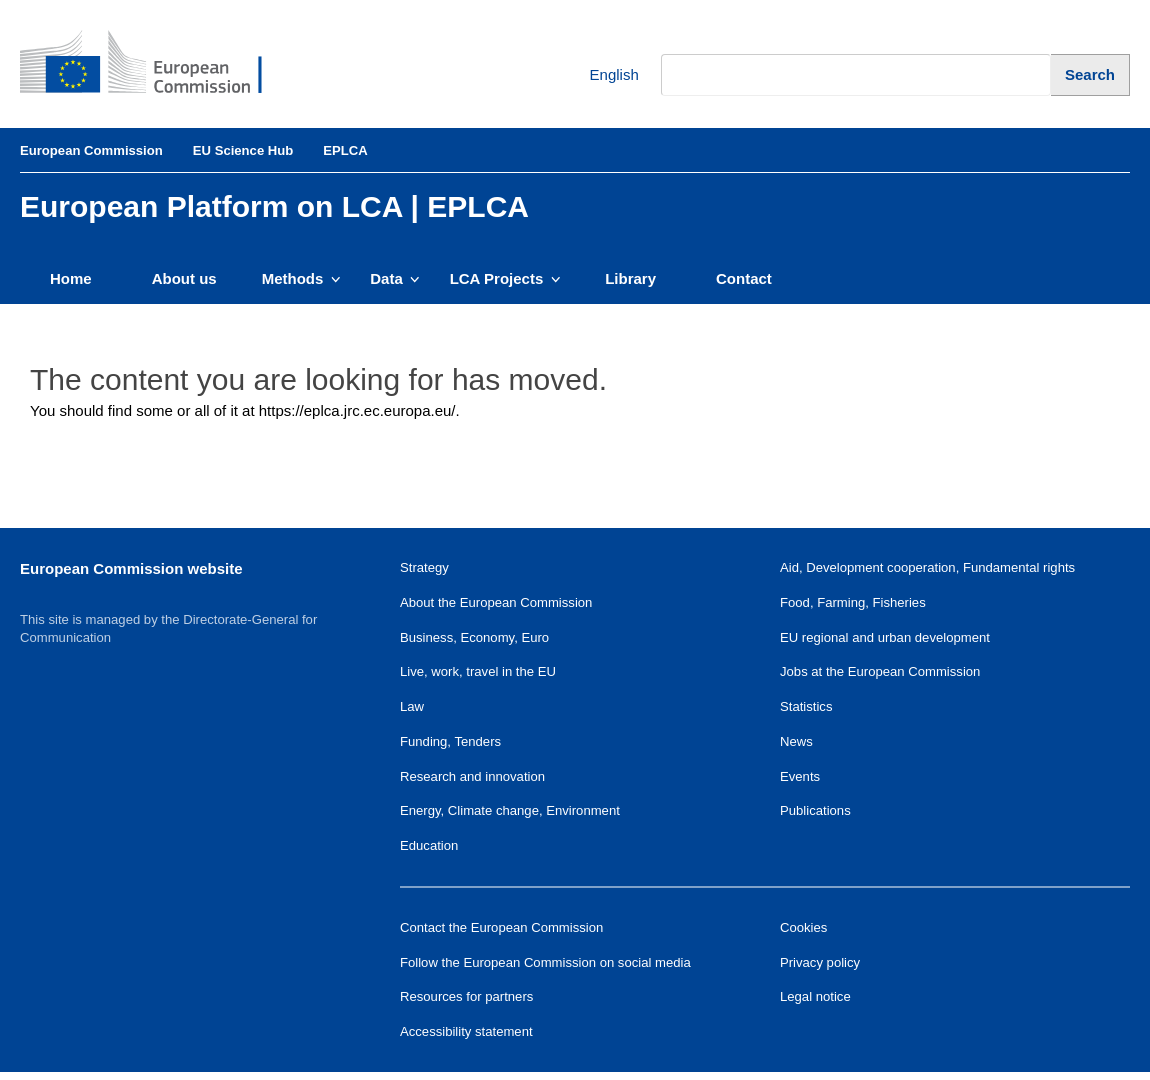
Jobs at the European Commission (880, 671)
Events (800, 776)
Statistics (806, 706)
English (599, 75)
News (796, 741)
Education (429, 845)
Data (394, 278)
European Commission (91, 150)
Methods (301, 278)
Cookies (803, 927)
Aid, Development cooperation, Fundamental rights (927, 567)
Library (630, 278)
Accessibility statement (466, 1031)
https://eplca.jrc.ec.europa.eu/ (357, 410)
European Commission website (131, 568)
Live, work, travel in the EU (478, 671)
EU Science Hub (243, 150)
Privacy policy (820, 962)
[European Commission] (156, 64)
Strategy (424, 567)
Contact (744, 278)
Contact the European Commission (501, 927)
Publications (815, 810)
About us (184, 278)
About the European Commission (496, 602)
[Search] (1090, 74)
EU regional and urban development (885, 637)
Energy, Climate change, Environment (510, 810)
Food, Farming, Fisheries (853, 602)
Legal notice (815, 996)
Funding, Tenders (450, 741)
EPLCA (345, 150)
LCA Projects (505, 278)
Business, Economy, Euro (474, 637)
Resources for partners (466, 996)
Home (71, 278)
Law (412, 706)
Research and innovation (472, 776)
